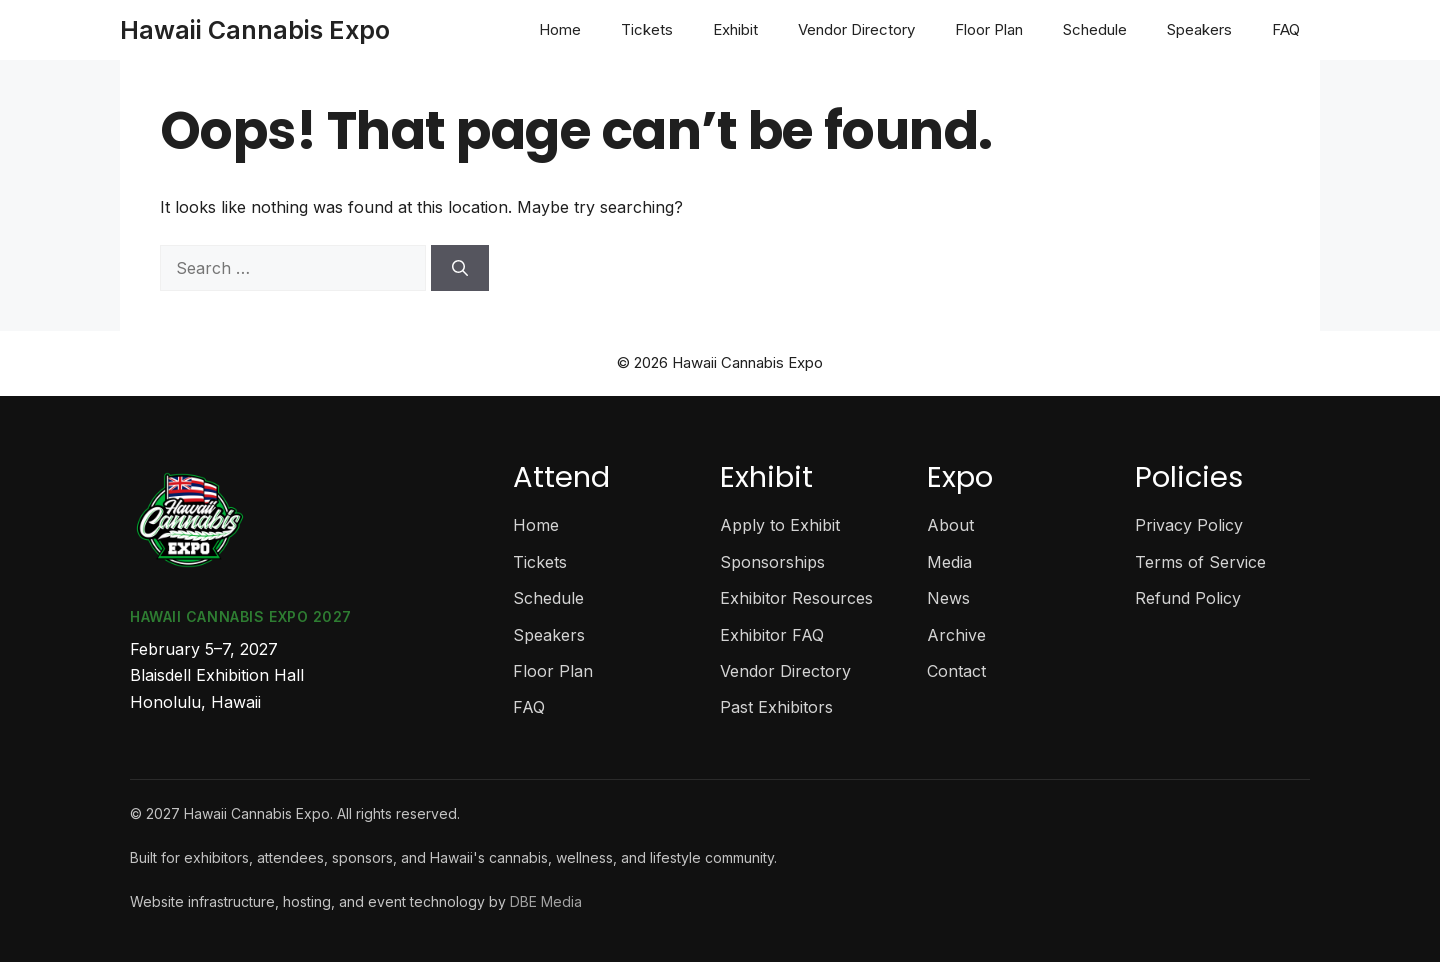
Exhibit (735, 29)
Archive (956, 635)
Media (949, 562)
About (950, 525)
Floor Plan (989, 29)
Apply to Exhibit (780, 525)
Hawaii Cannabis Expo (255, 30)
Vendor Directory (856, 29)
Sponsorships (772, 562)
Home (560, 29)
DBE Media (546, 901)
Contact (956, 671)
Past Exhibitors (776, 707)
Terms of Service (1200, 562)
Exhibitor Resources (796, 598)
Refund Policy (1188, 598)
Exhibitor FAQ (772, 635)
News (948, 598)
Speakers (1199, 29)
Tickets (647, 29)
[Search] (460, 268)
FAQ (1286, 29)
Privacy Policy (1189, 525)
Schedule (1095, 29)
